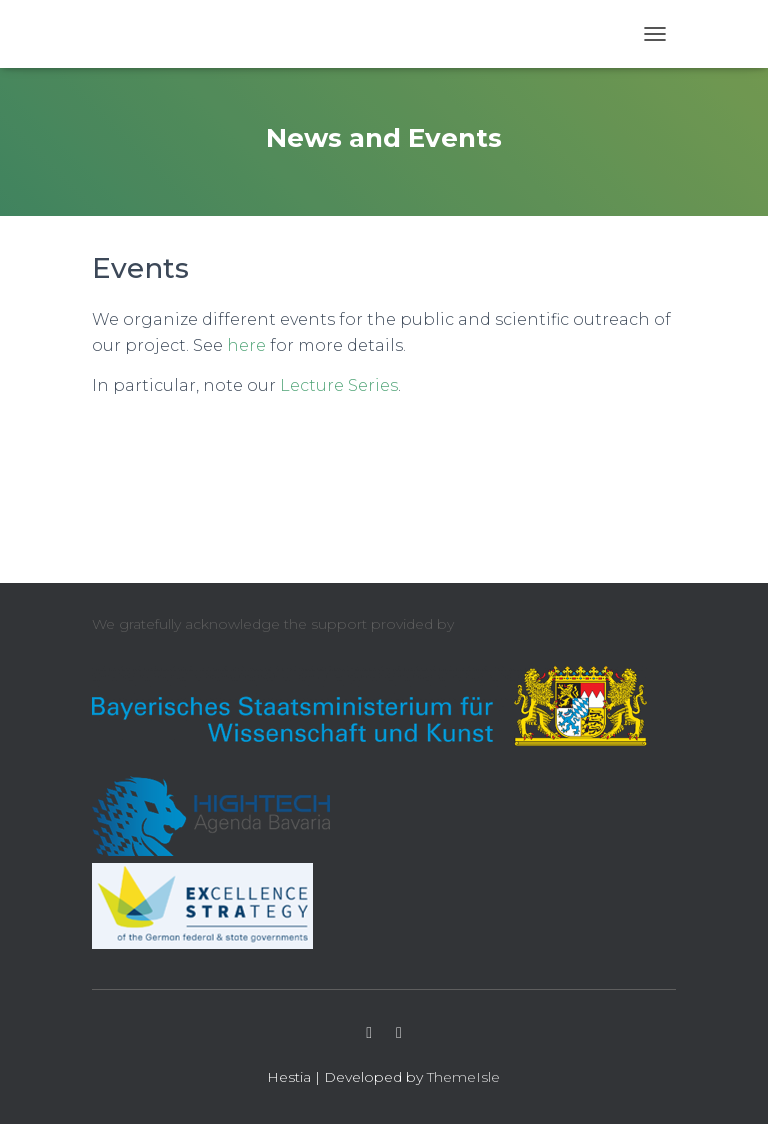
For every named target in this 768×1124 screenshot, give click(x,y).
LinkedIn (399, 1033)
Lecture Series (339, 385)
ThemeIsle (463, 1077)
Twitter (369, 1033)
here (246, 345)
